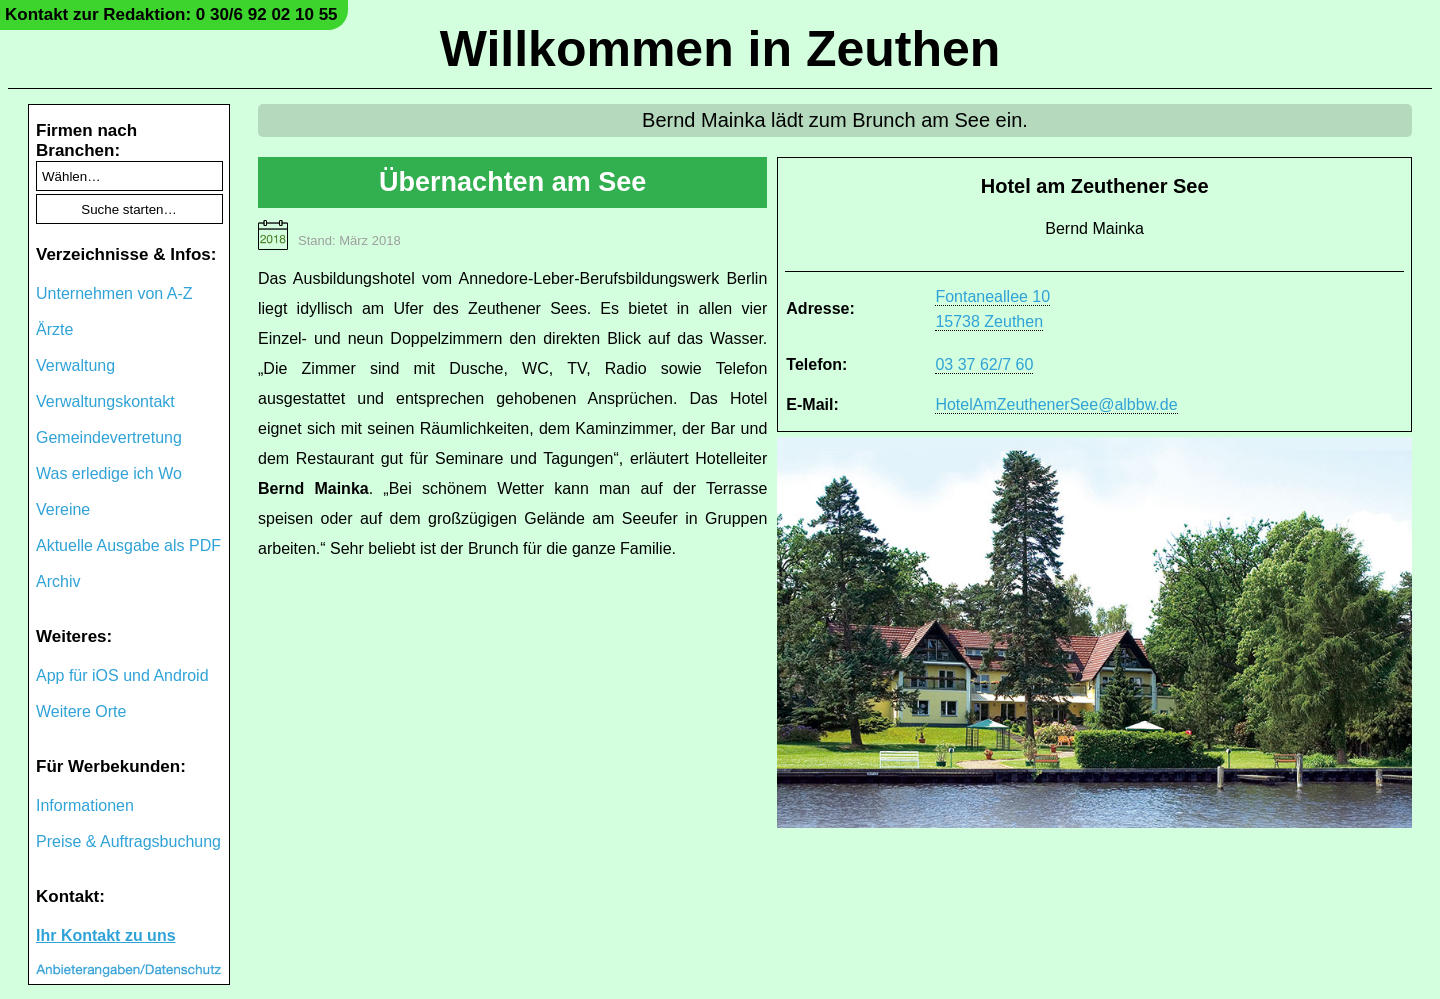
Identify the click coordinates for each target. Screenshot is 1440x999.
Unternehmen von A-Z (114, 293)
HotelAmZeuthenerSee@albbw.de (1056, 404)
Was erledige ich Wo (109, 473)
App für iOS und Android (122, 675)
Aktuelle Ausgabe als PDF (128, 545)
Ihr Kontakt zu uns (106, 935)
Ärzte (54, 329)
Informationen (85, 805)
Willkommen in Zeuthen (720, 49)
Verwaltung (75, 365)
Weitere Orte (81, 711)
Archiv (58, 581)
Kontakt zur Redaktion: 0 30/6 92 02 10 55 (171, 14)
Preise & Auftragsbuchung (128, 841)
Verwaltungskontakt (105, 401)
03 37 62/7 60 (984, 364)
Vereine (63, 509)
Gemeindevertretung (109, 437)
